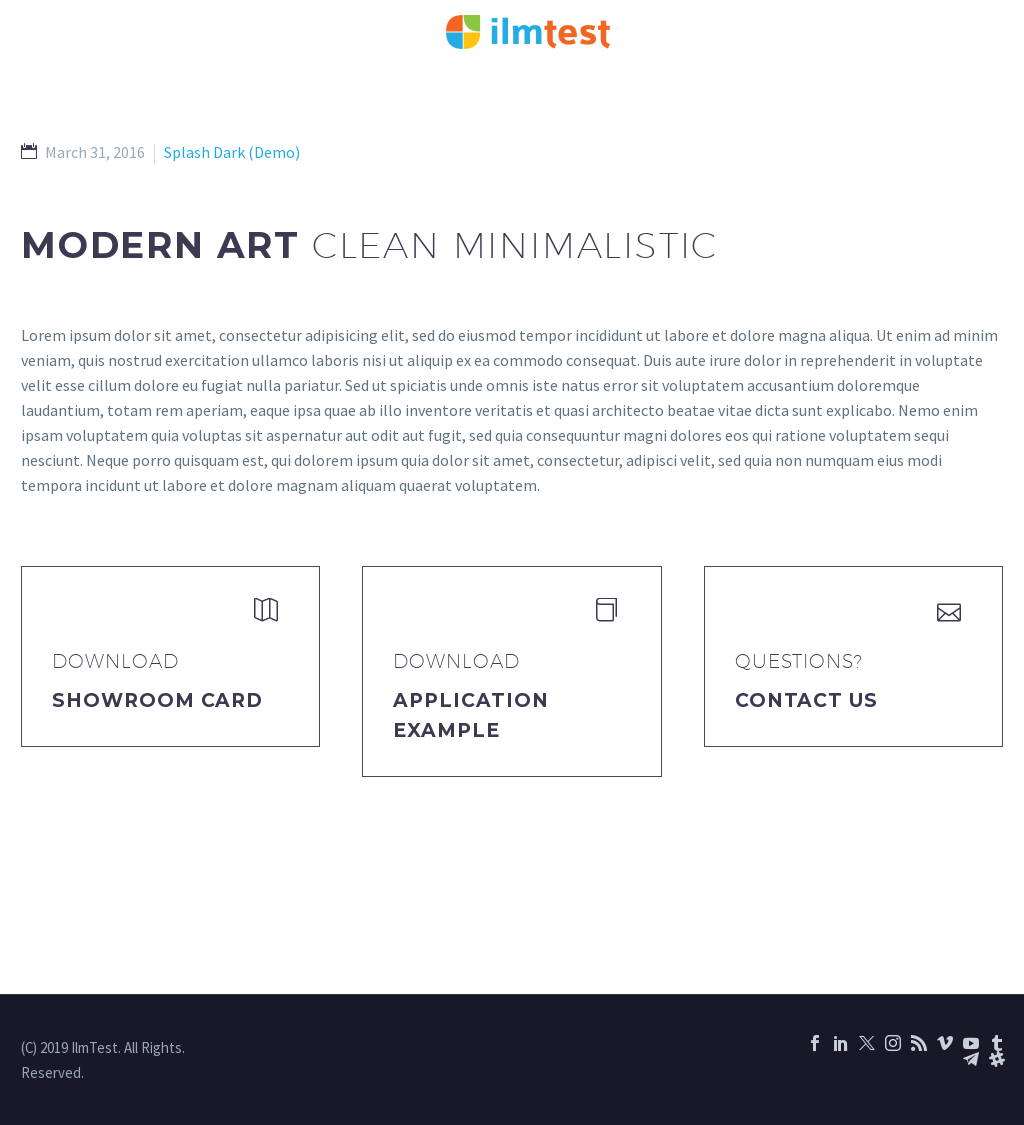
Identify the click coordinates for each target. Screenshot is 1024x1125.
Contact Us (807, 700)
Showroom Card (157, 700)
